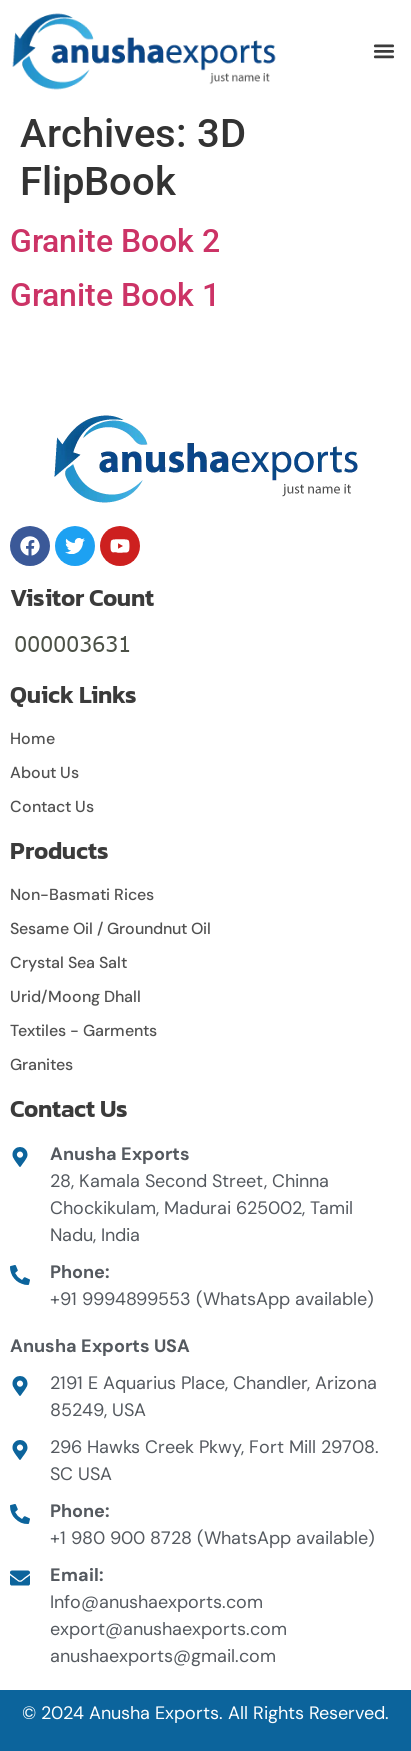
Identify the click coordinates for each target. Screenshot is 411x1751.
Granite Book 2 (115, 241)
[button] (384, 51)
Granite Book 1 (115, 295)
